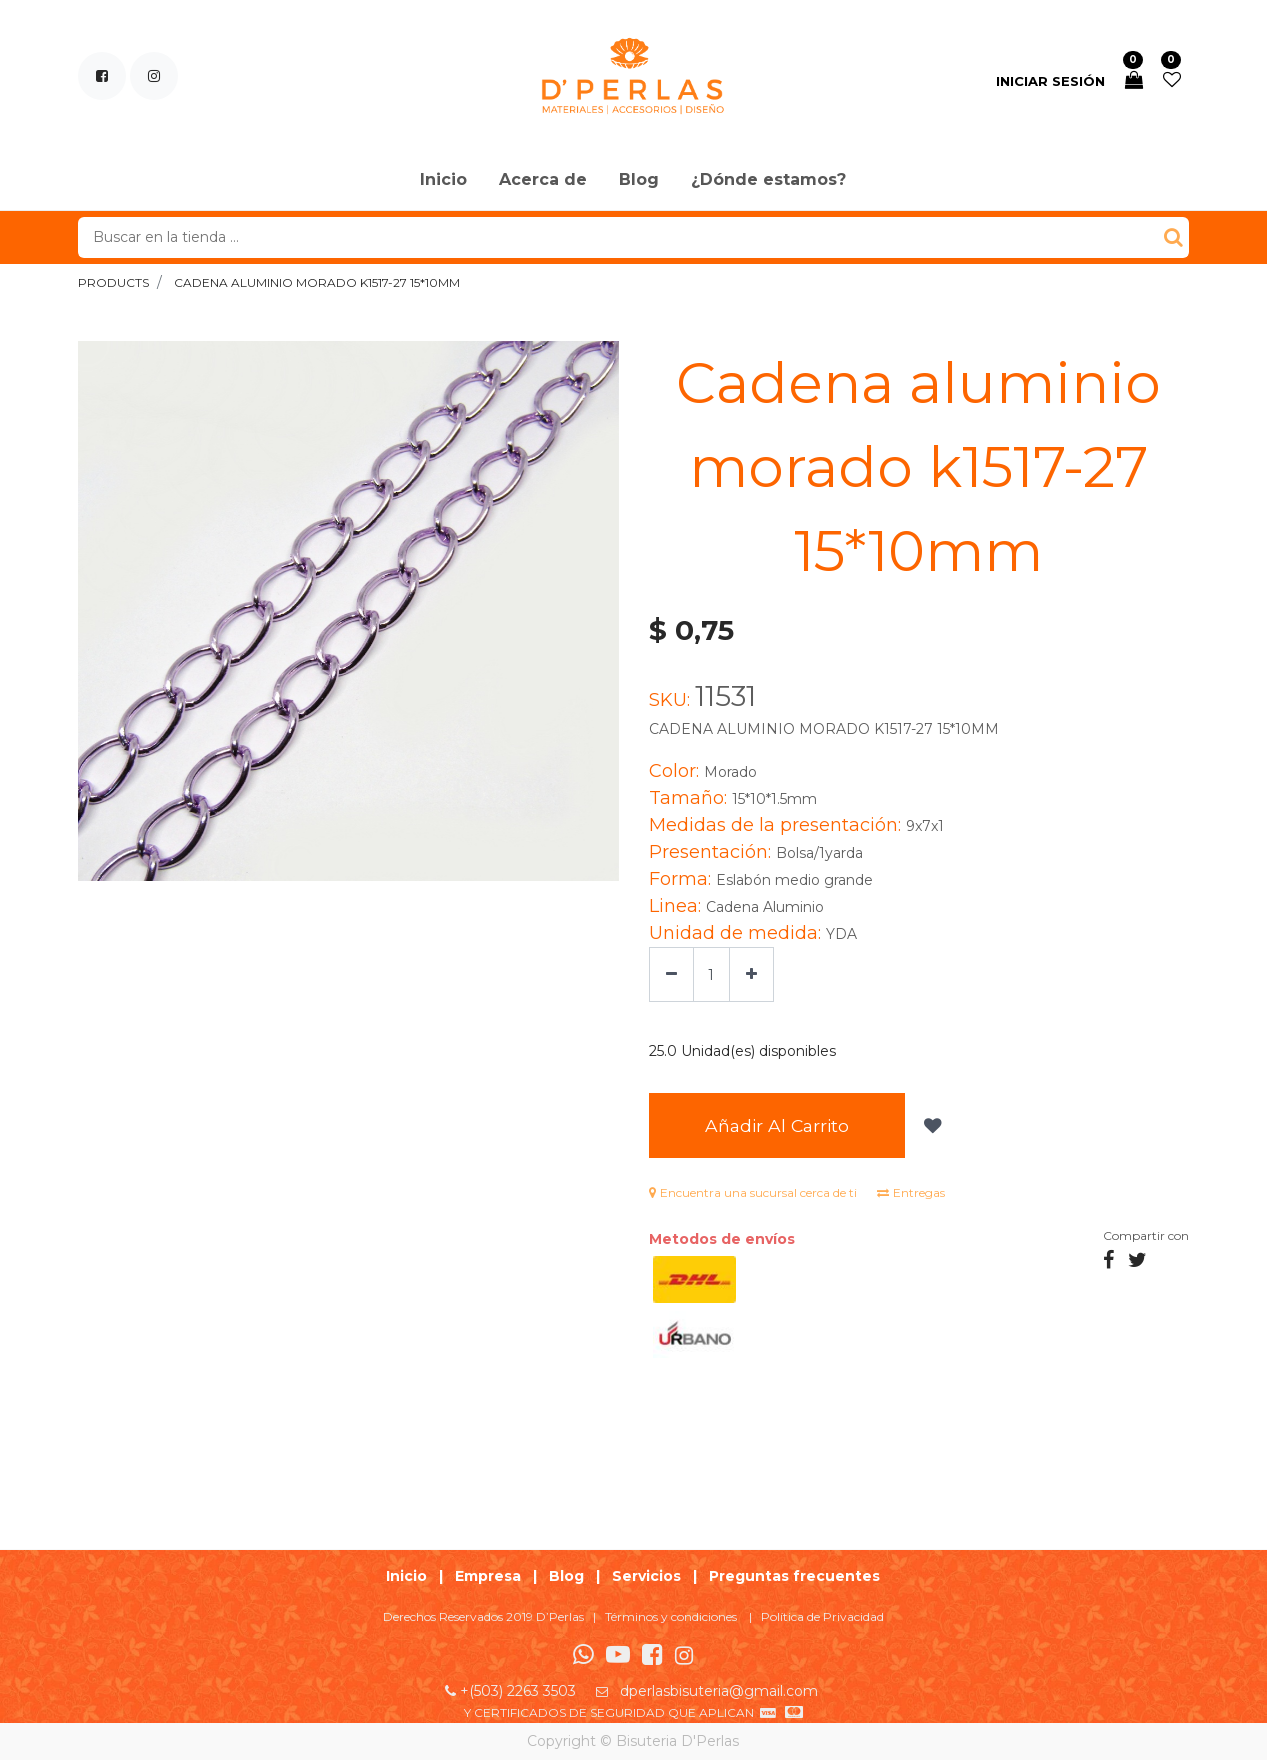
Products (113, 282)
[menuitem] (443, 181)
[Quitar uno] (671, 974)
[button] (930, 1126)
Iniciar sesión (1050, 81)
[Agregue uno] (751, 974)
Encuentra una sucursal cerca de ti (753, 1192)
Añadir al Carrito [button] (777, 1125)
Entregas (911, 1192)
